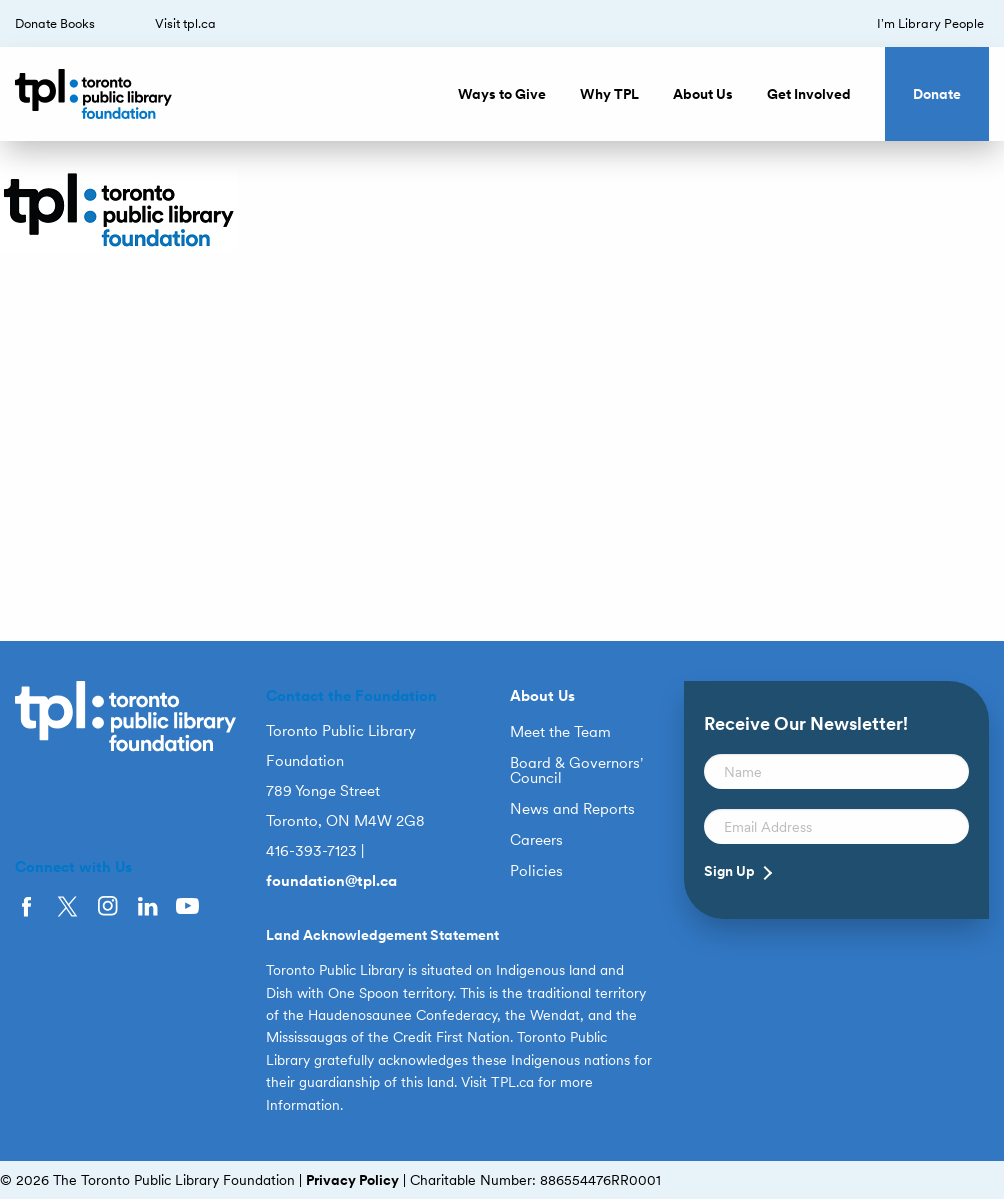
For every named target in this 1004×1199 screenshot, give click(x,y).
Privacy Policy (352, 1180)
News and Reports (572, 809)
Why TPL (609, 94)
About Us (703, 94)
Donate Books (55, 23)
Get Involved (809, 94)
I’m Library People (930, 23)
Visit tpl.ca (185, 23)
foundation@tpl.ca (331, 881)
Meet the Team (560, 732)
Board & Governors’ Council (576, 771)
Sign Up (729, 871)
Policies (536, 871)
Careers (536, 840)
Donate (937, 94)
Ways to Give (502, 94)
